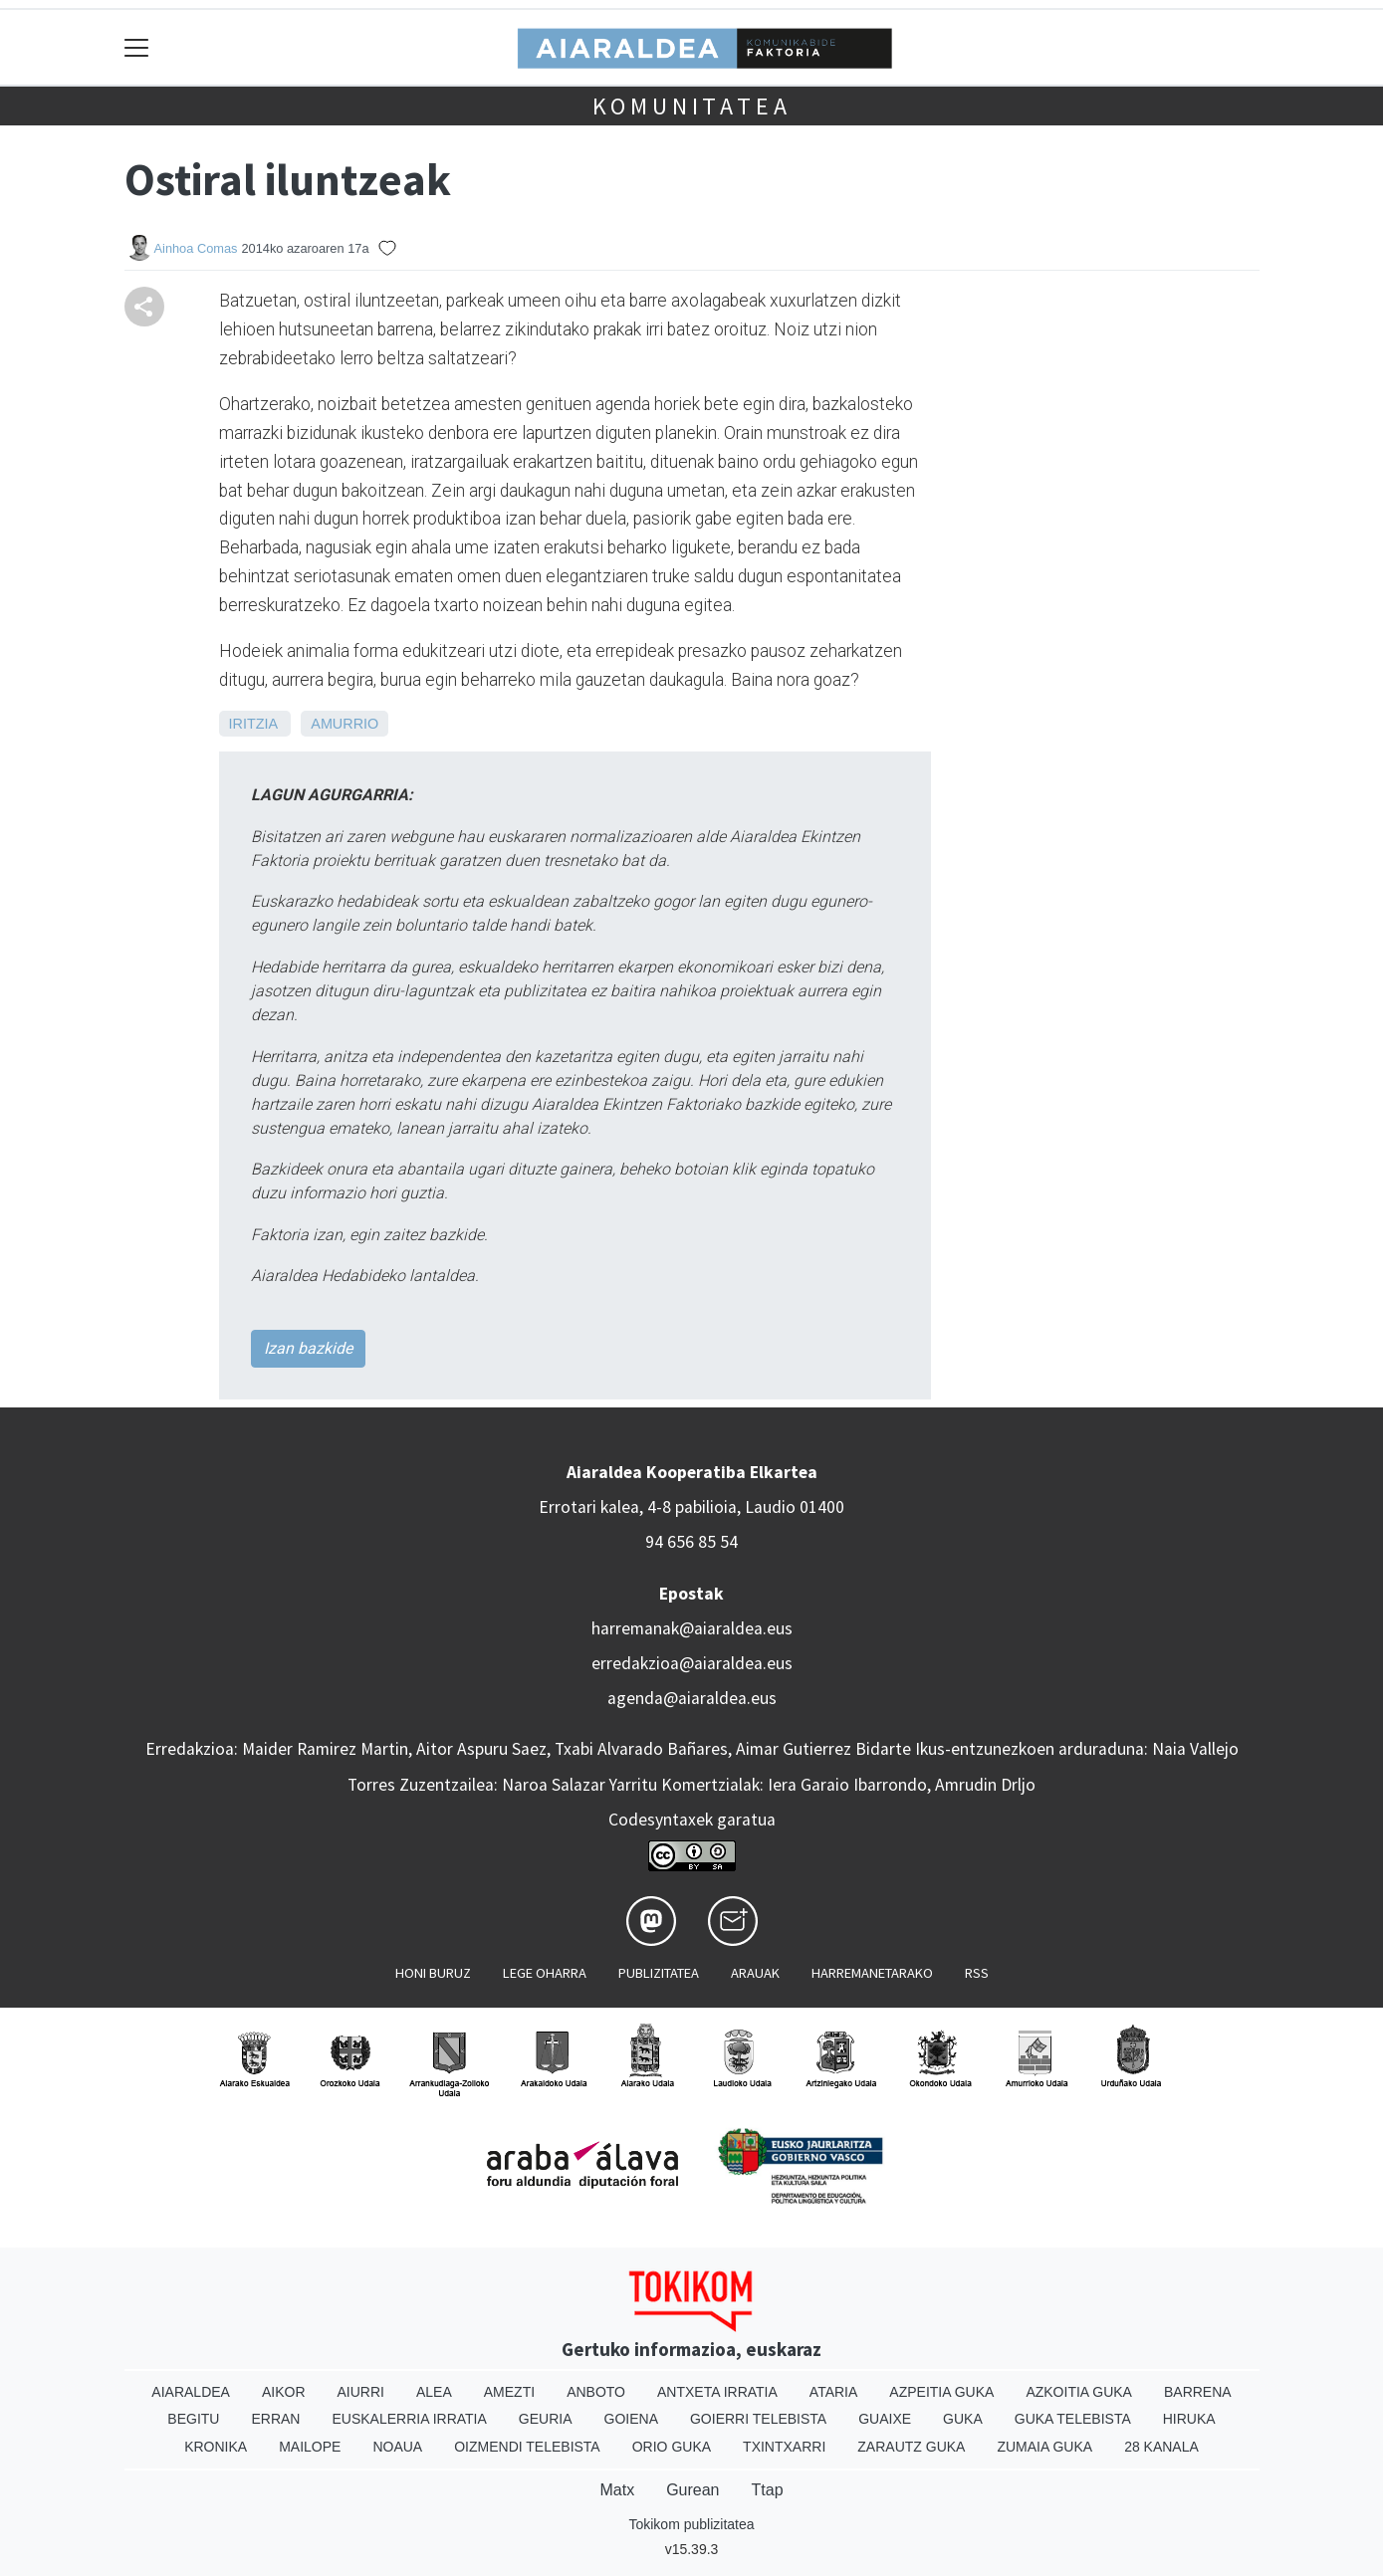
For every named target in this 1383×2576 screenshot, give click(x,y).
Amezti (509, 2392)
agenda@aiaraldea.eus (692, 1698)
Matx (616, 2489)
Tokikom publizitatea (691, 2524)
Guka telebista (1073, 2419)
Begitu (193, 2419)
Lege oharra (544, 1973)
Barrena (1198, 2392)
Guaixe (884, 2419)
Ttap (768, 2489)
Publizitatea (658, 1973)
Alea (434, 2392)
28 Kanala (1161, 2447)
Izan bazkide (308, 1348)
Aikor (284, 2392)
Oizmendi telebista (527, 2447)
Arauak (755, 1973)
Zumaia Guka (1044, 2447)
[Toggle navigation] (136, 47)
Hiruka (1189, 2419)
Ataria (833, 2392)
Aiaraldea (190, 2392)
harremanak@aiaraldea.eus (692, 1628)
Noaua (397, 2447)
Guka (963, 2419)
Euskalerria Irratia (409, 2419)
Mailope (310, 2447)
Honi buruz (433, 1973)
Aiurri (361, 2392)
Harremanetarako (872, 1973)
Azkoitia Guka (1079, 2392)
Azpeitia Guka (941, 2392)
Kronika (215, 2447)
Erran (275, 2419)
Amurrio (344, 724)
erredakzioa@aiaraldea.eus (692, 1663)
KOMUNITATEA (692, 106)
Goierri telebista (758, 2419)
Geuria (546, 2419)
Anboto (596, 2392)
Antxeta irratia (717, 2392)
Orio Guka (671, 2447)
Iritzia (253, 724)
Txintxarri (784, 2447)
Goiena (631, 2419)
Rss (977, 1973)
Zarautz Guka (911, 2447)
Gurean (692, 2489)
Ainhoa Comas (196, 248)
